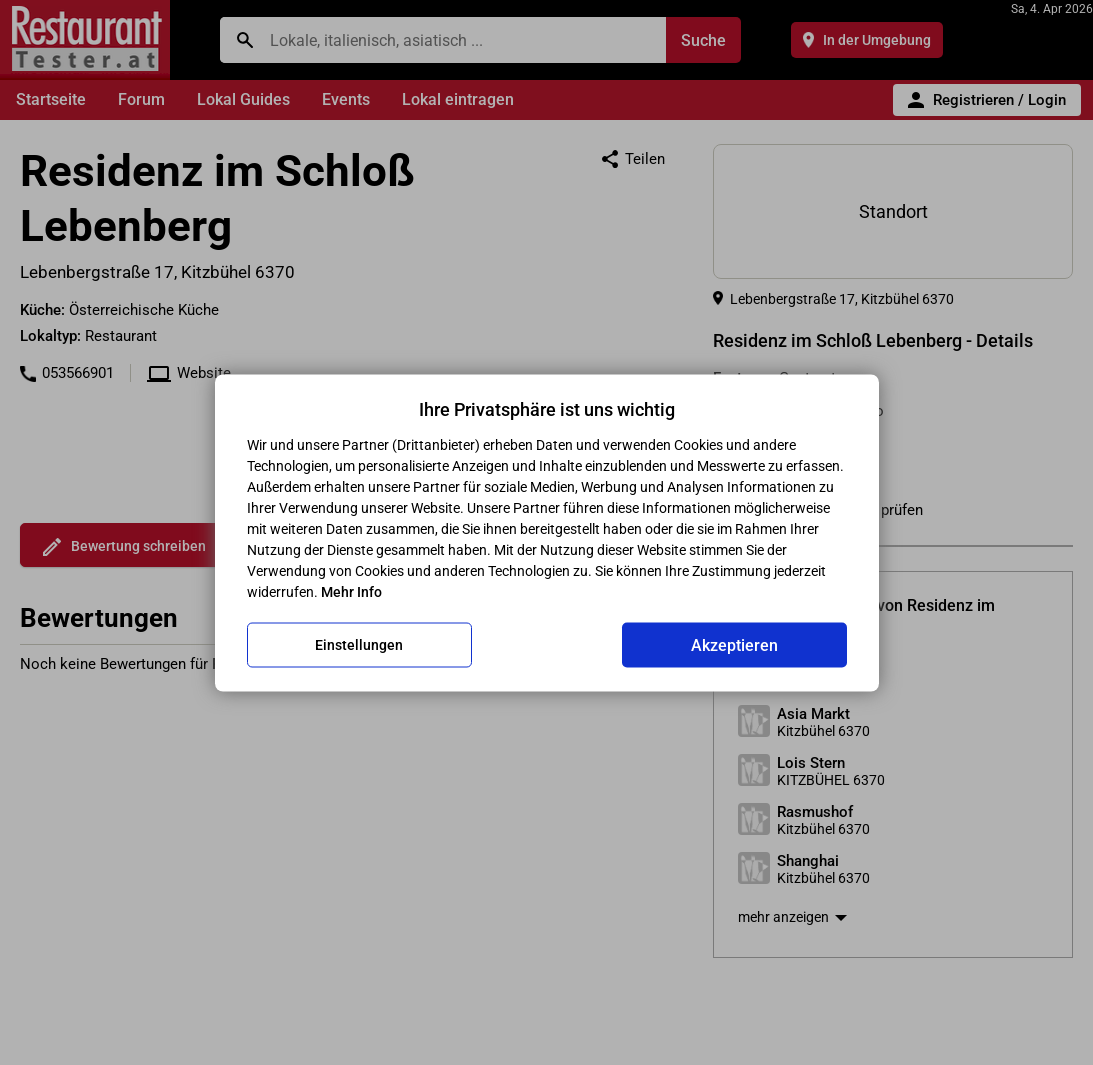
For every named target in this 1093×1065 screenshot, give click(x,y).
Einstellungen (359, 645)
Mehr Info (351, 591)
